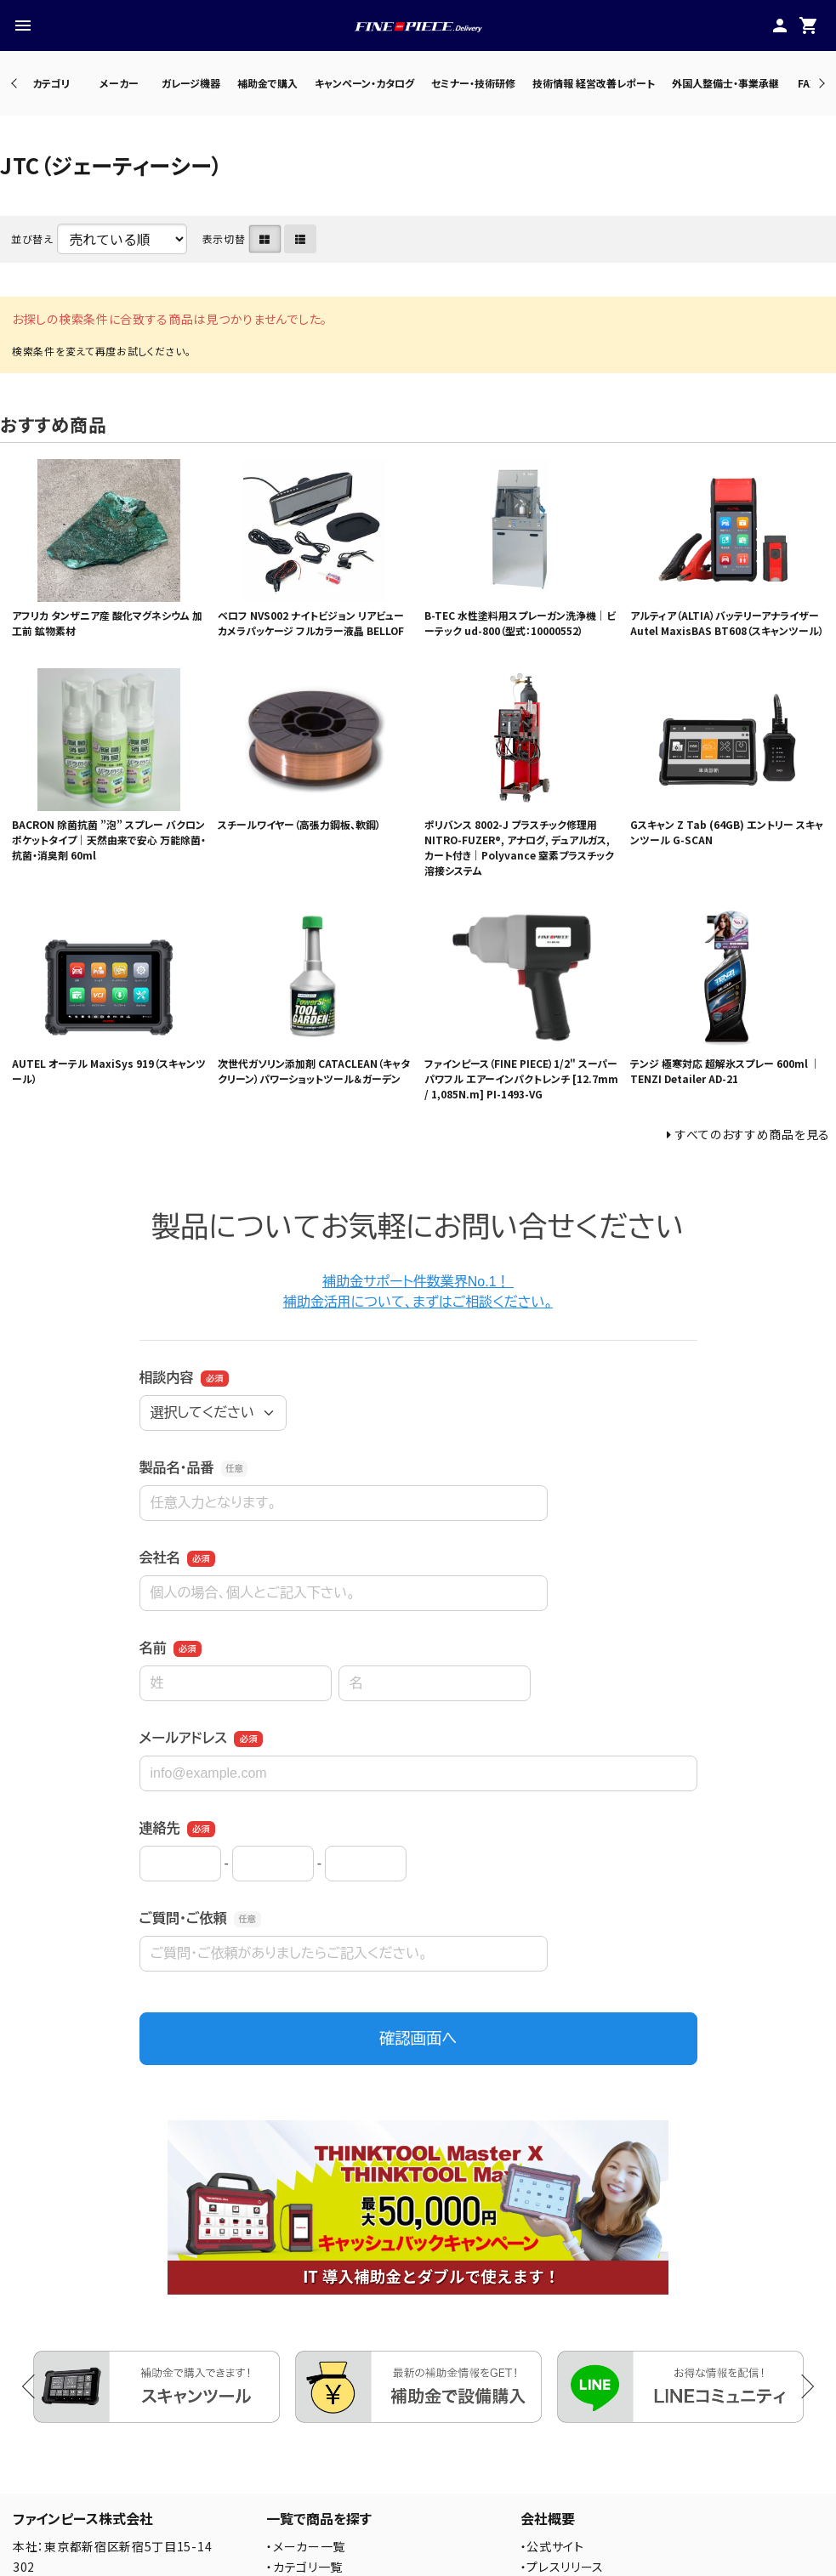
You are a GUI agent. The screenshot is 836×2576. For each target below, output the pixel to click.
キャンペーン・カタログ (364, 83)
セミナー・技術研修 (473, 83)
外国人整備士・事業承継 (725, 83)
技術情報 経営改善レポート (593, 83)
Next (819, 83)
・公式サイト (552, 2546)
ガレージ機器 (191, 83)
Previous (15, 83)
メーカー (119, 83)
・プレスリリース (562, 2566)
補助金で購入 (267, 83)
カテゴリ (51, 83)
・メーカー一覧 (305, 2546)
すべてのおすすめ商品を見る (752, 1134)
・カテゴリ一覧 (304, 2566)
